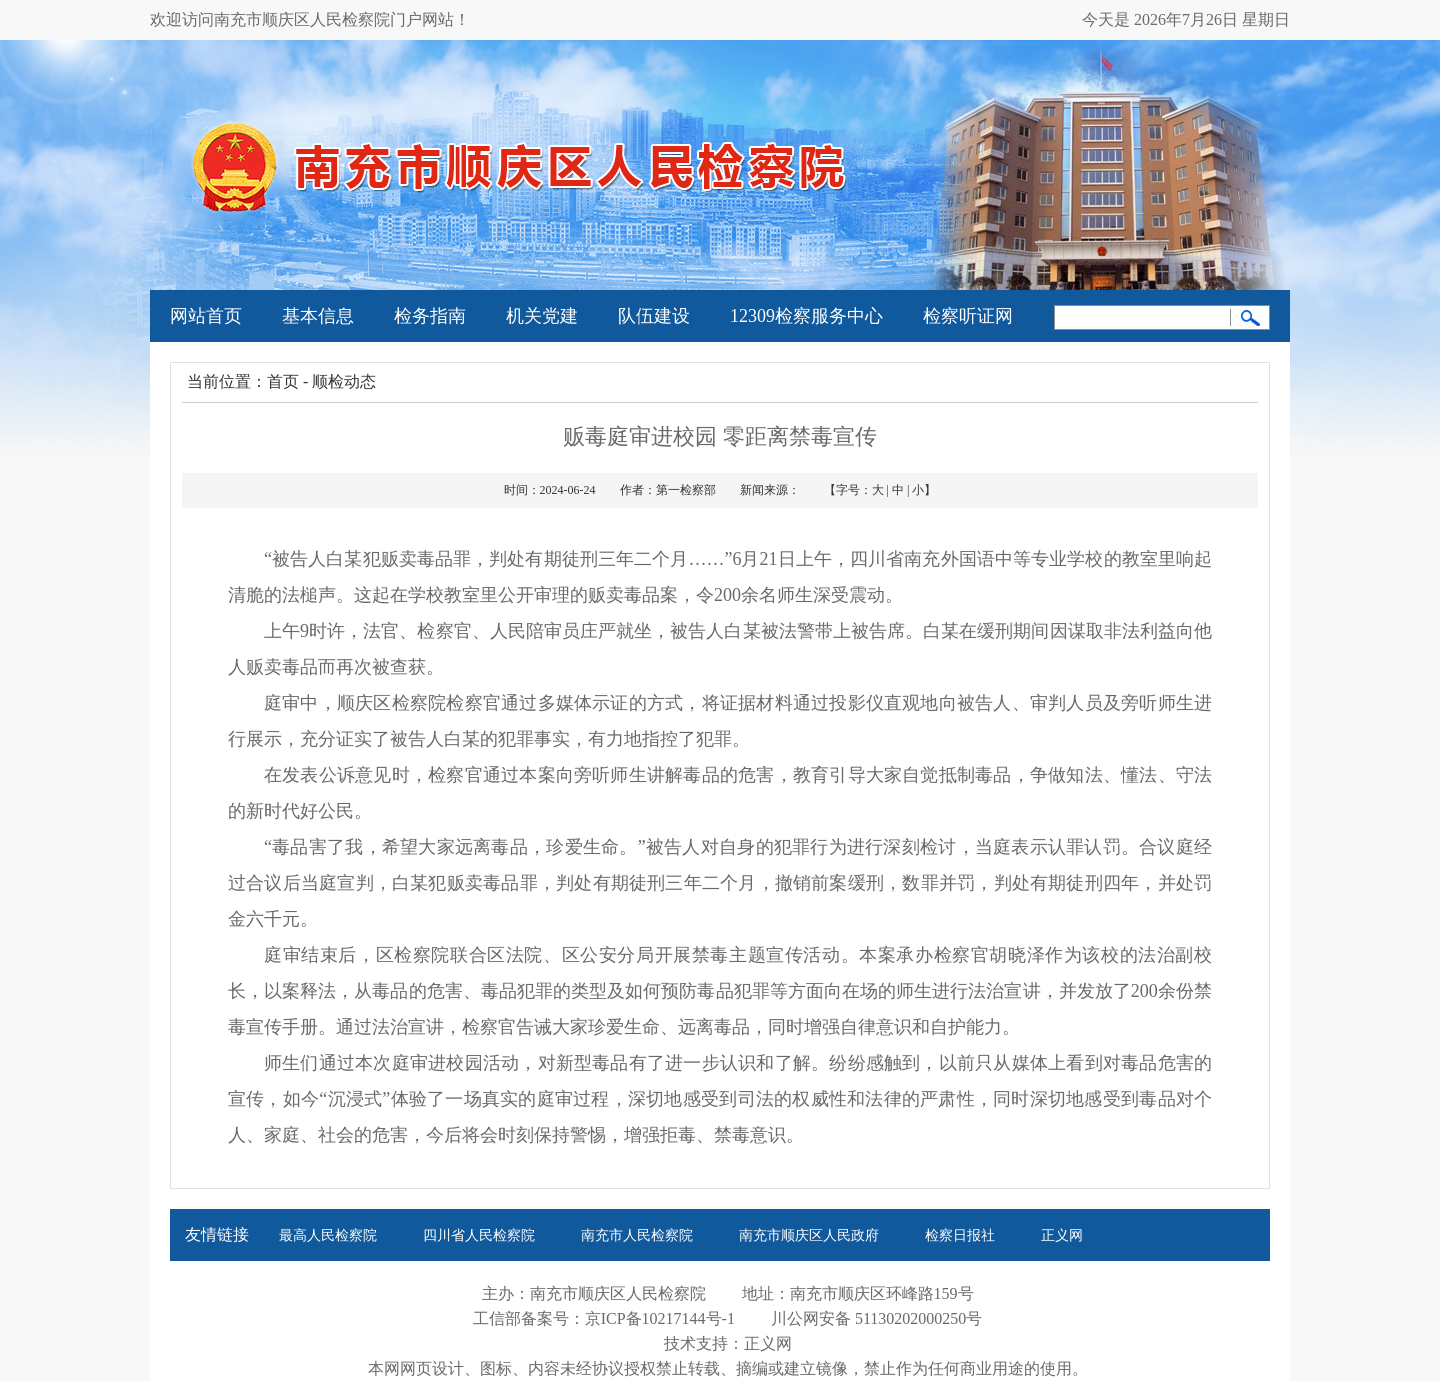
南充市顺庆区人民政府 (809, 1235)
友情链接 (217, 1234)
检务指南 (430, 316)
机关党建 (542, 316)
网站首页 (206, 316)
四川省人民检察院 (479, 1235)
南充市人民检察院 (637, 1235)
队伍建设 (654, 316)
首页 (283, 381)
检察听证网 (968, 316)
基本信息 (318, 316)
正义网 (1062, 1235)
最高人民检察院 (328, 1235)
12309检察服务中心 (806, 316)
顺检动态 (344, 381)
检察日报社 (960, 1235)
